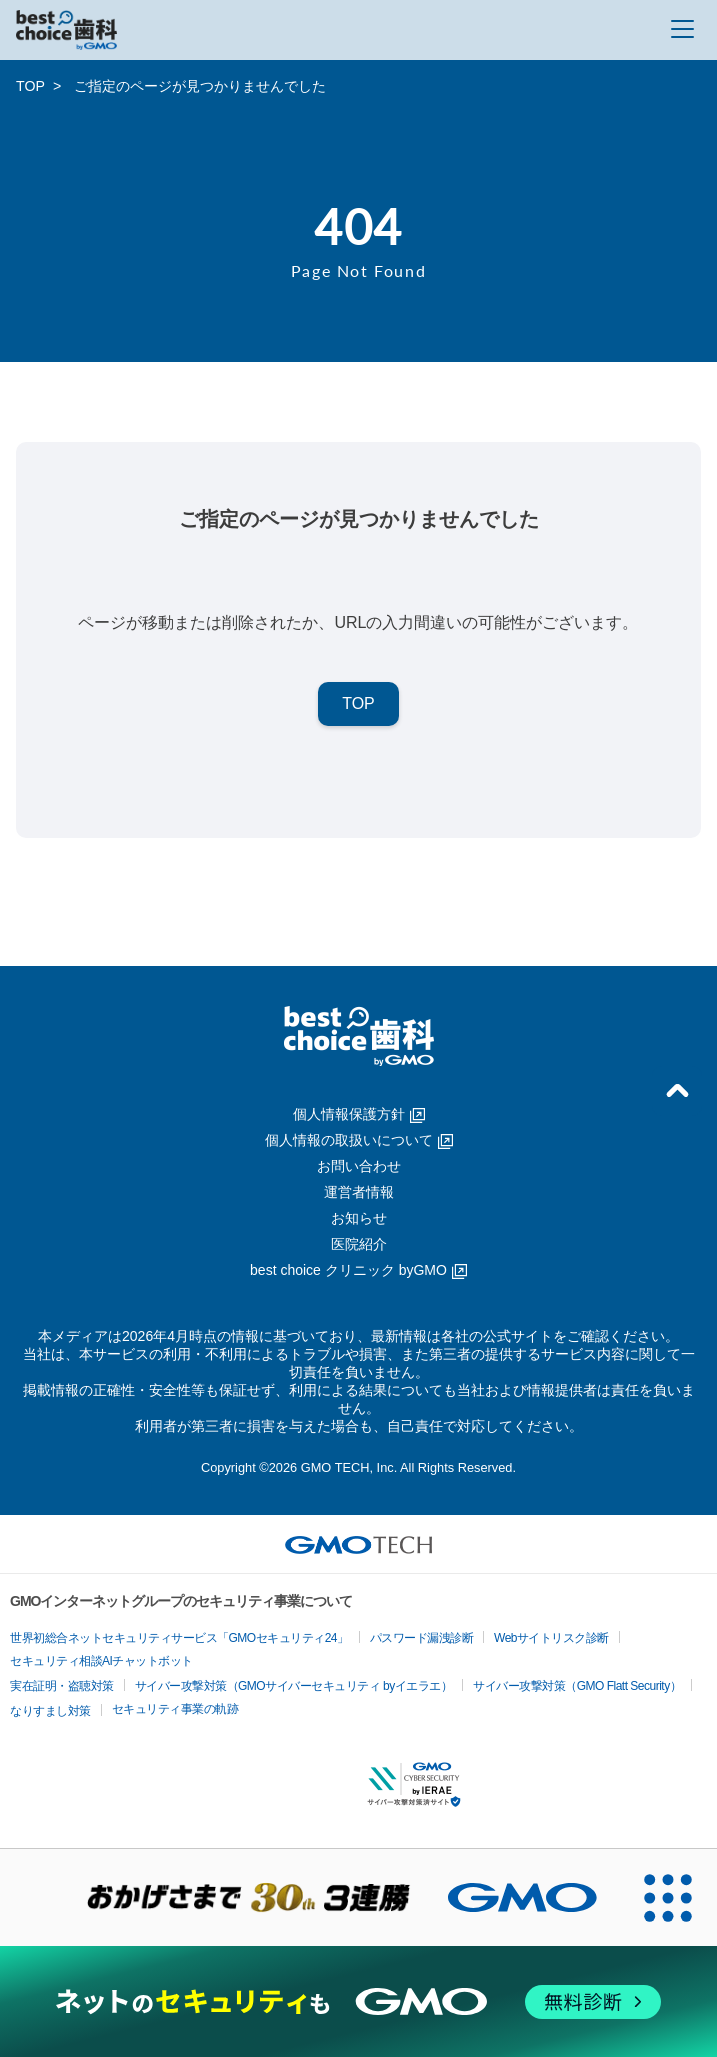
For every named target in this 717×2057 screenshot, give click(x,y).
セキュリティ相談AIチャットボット (101, 1661)
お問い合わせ (359, 1166)
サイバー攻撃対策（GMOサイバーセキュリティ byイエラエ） (294, 1686)
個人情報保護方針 (359, 1114)
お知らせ (359, 1218)
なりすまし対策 (50, 1711)
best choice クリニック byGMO (358, 1270)
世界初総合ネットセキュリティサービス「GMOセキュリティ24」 (179, 1638)
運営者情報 (359, 1192)
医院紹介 (359, 1244)
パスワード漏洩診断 (422, 1638)
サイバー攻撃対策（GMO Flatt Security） (577, 1686)
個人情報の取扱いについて (359, 1140)
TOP (30, 86)
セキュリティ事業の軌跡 (175, 1709)
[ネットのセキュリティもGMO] (358, 2002)
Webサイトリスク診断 (551, 1638)
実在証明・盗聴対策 (62, 1686)
